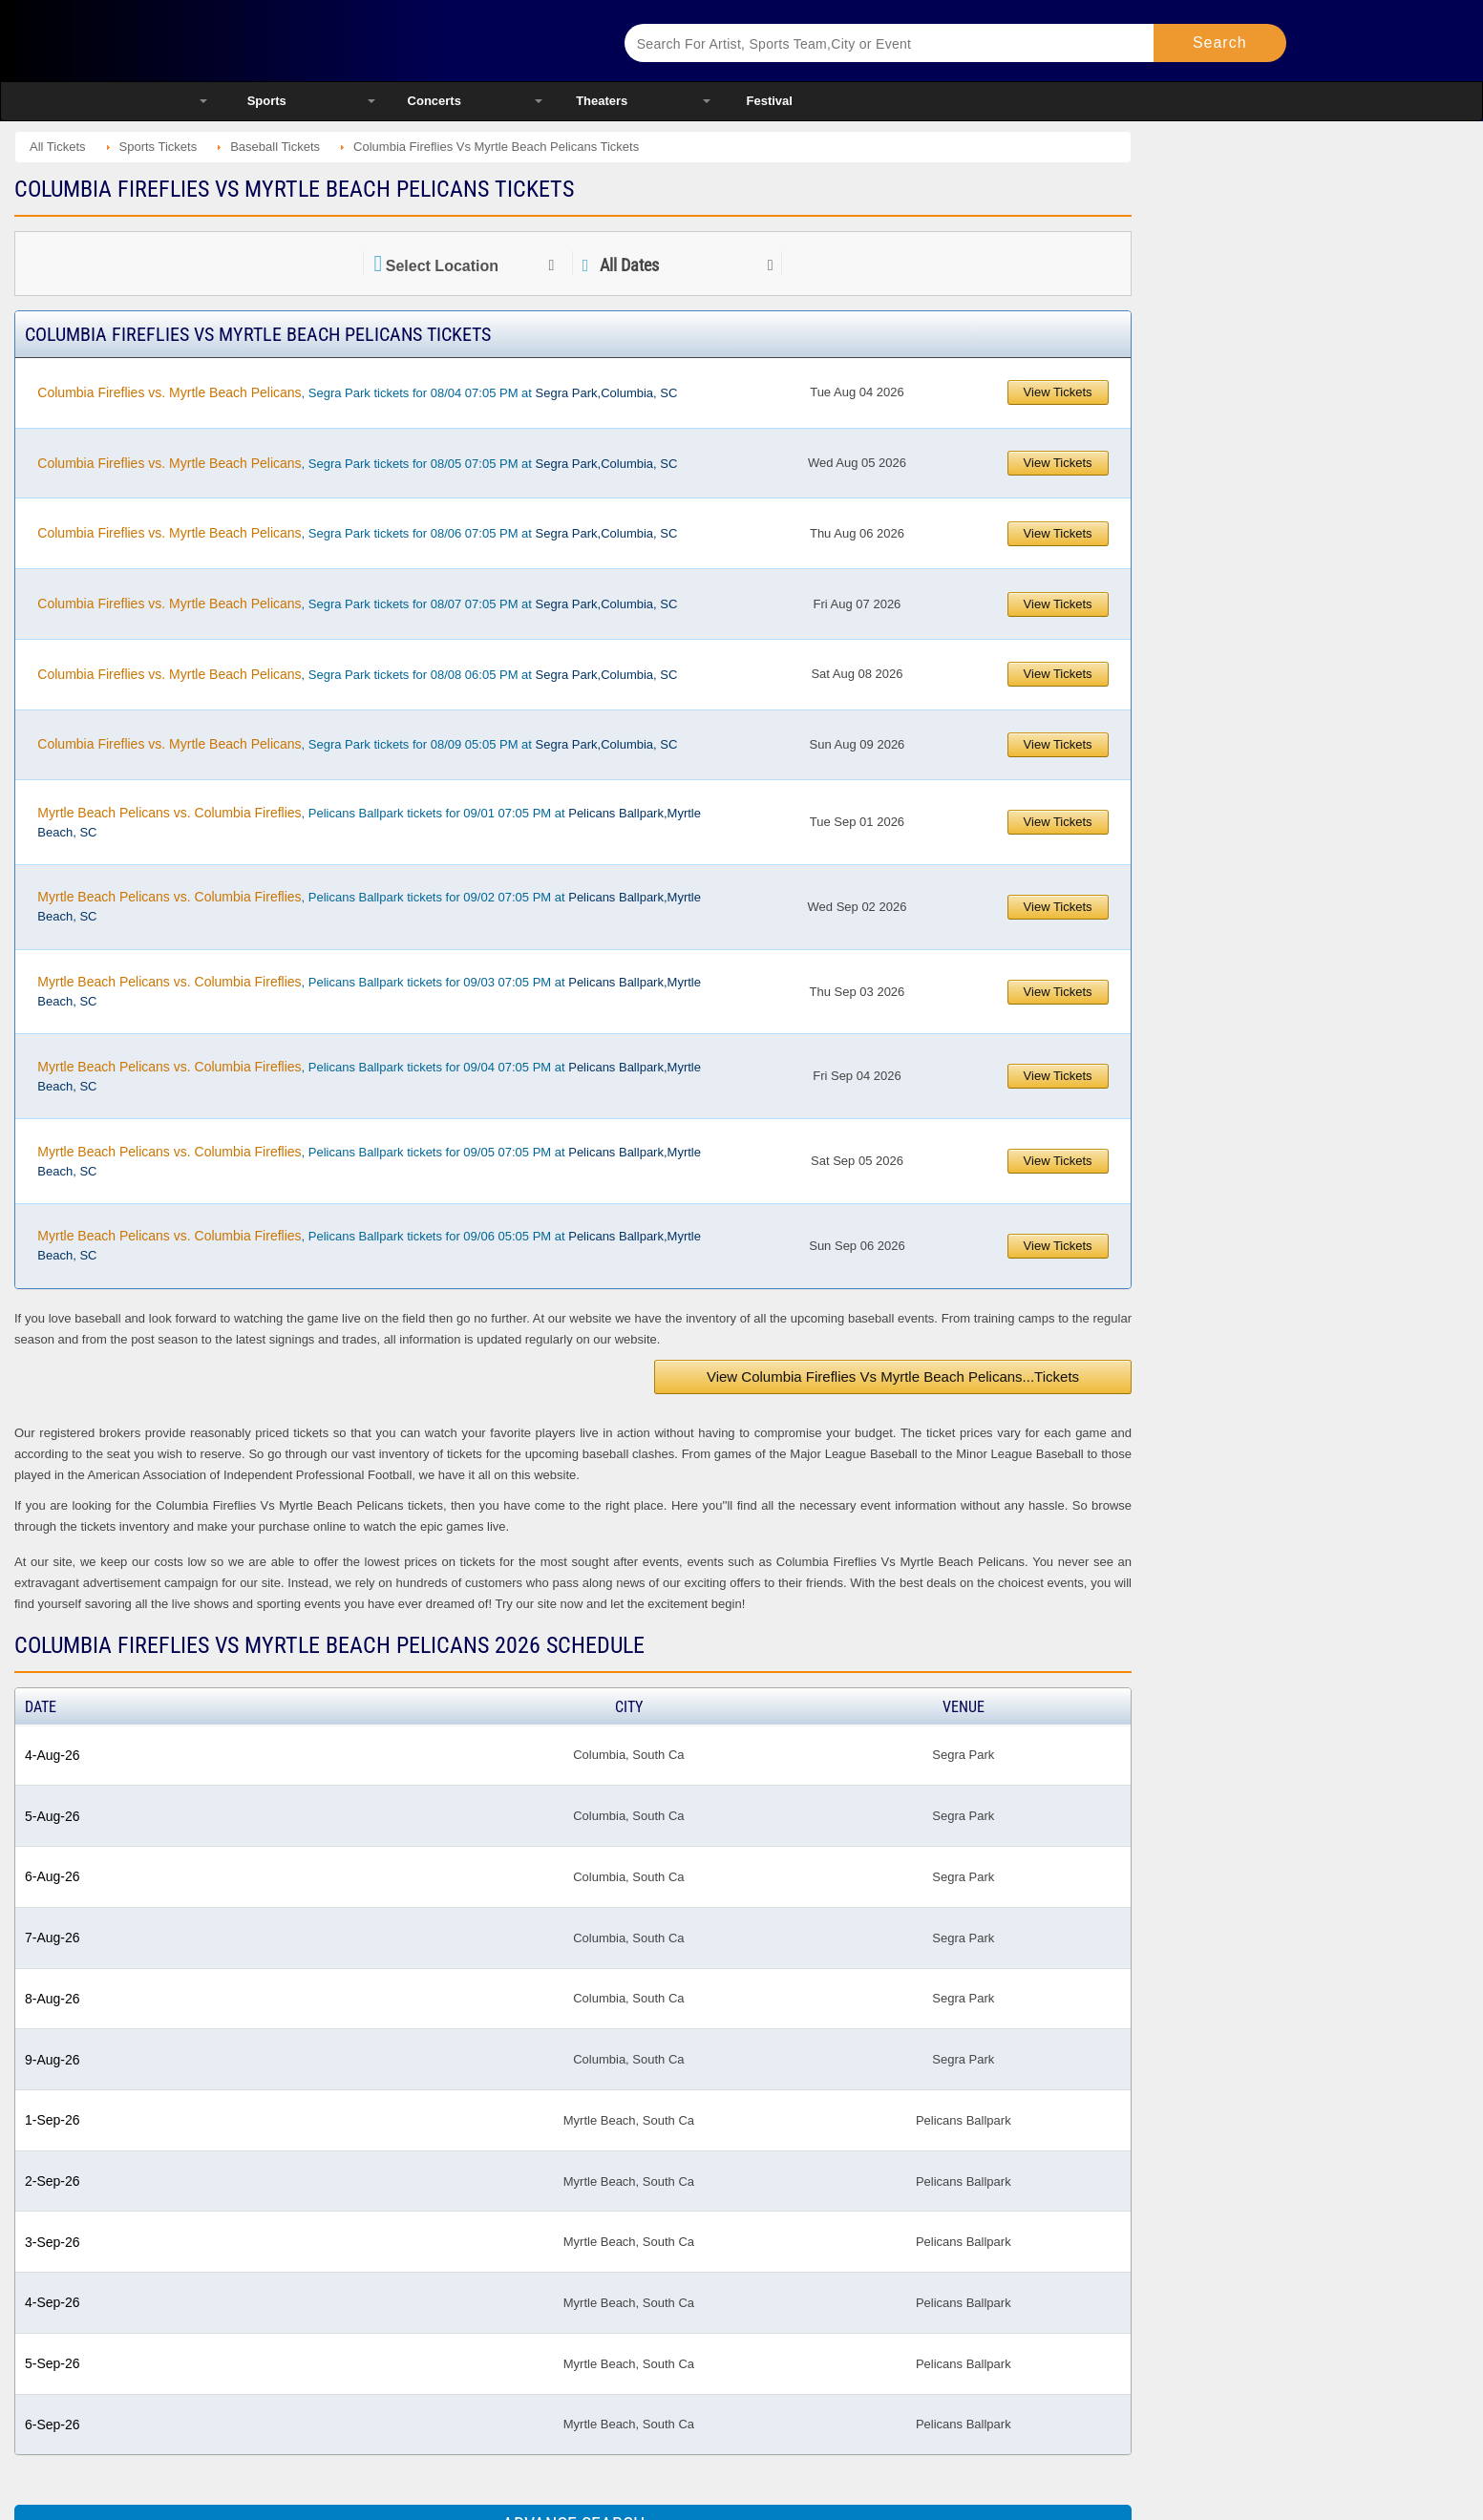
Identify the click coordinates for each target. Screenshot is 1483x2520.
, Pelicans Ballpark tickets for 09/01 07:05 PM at (369, 822)
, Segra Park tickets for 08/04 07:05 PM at (357, 392)
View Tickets (1058, 392)
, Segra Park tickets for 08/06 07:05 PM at (357, 532)
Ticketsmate (388, 40)
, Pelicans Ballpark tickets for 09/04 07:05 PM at (369, 1076)
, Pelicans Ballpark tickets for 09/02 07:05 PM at (369, 906)
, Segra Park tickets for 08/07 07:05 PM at (357, 603)
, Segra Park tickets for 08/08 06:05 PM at (357, 674)
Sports (266, 101)
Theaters (601, 101)
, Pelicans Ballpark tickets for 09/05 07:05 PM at (369, 1161)
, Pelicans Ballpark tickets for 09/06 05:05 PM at (369, 1245)
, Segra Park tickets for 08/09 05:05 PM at (357, 744)
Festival (770, 101)
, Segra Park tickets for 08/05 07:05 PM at (357, 463)
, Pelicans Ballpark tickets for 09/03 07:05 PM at (369, 991)
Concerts (434, 101)
